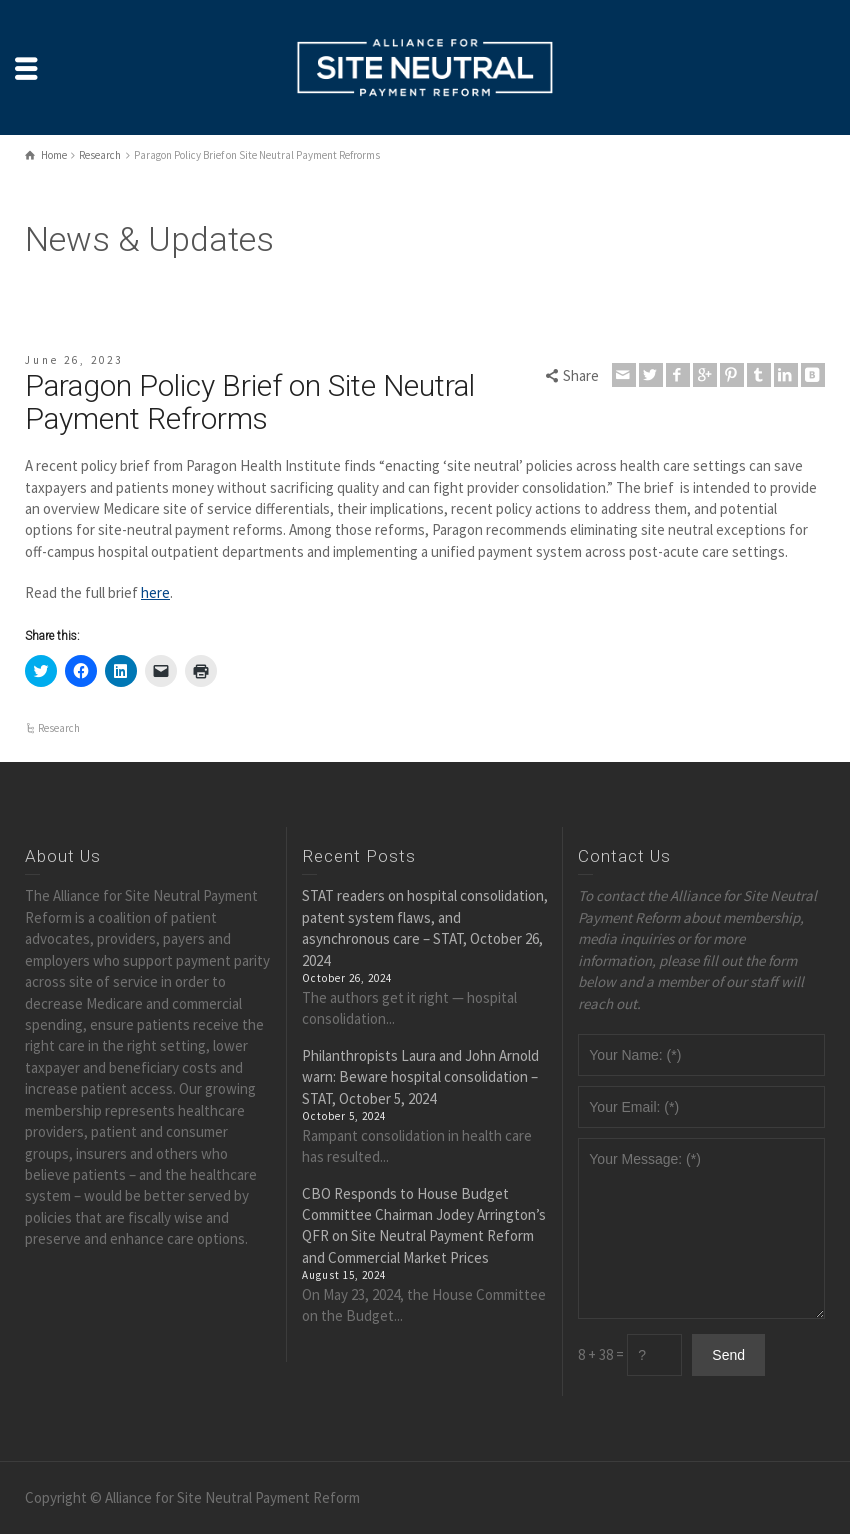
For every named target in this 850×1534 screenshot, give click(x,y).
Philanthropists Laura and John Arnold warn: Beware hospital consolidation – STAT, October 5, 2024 (420, 1077)
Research (59, 728)
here (155, 592)
